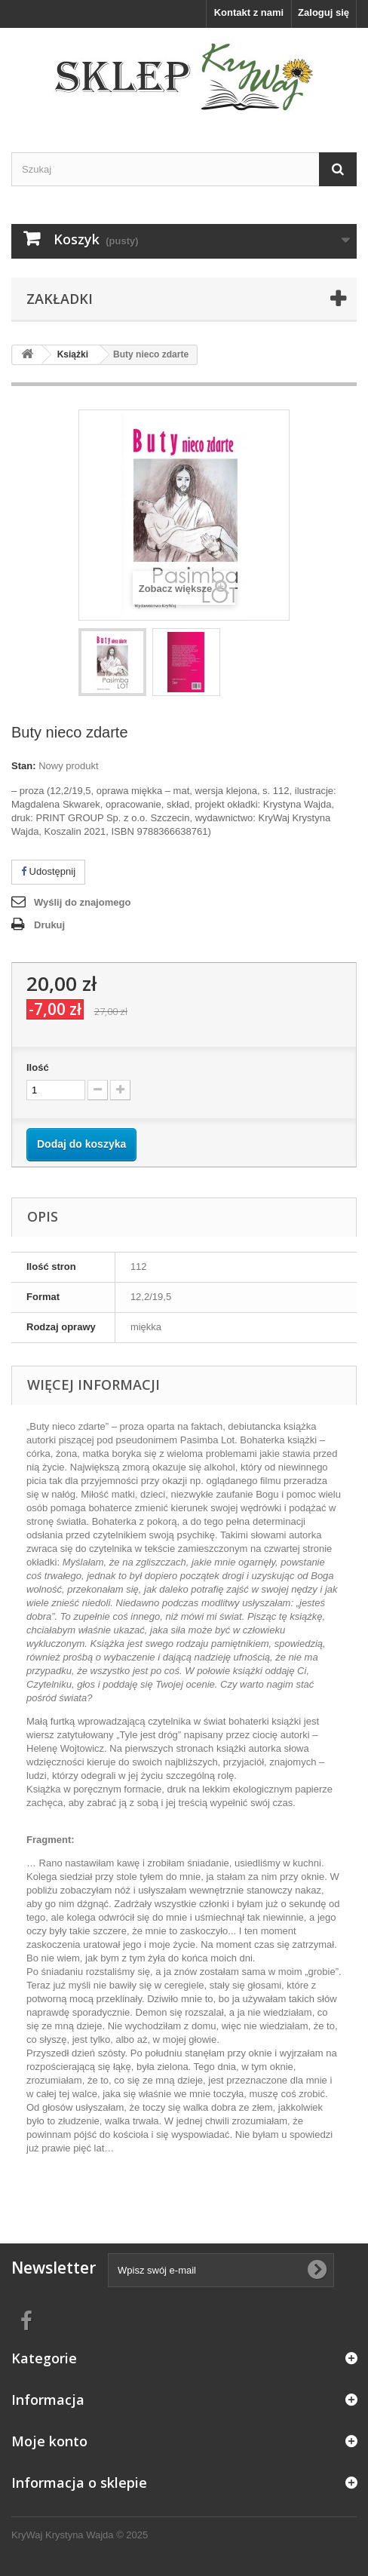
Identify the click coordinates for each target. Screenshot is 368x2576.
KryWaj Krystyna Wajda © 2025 (79, 2535)
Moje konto (49, 2441)
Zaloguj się (323, 12)
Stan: (23, 765)
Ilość (37, 1067)
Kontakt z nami (249, 12)
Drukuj (49, 925)
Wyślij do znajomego (82, 902)
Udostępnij (48, 871)
